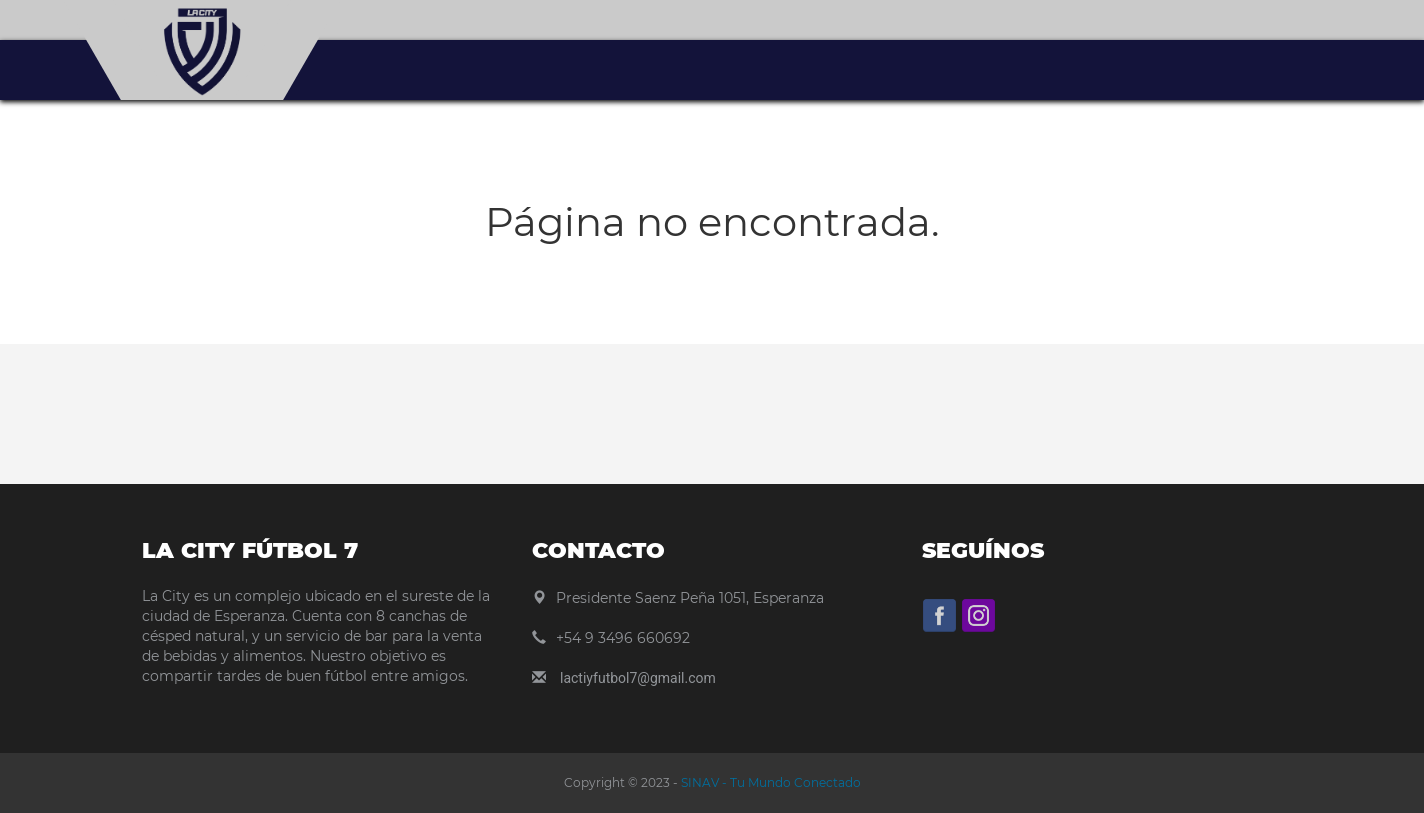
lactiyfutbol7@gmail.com (638, 678)
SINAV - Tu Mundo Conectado (769, 782)
